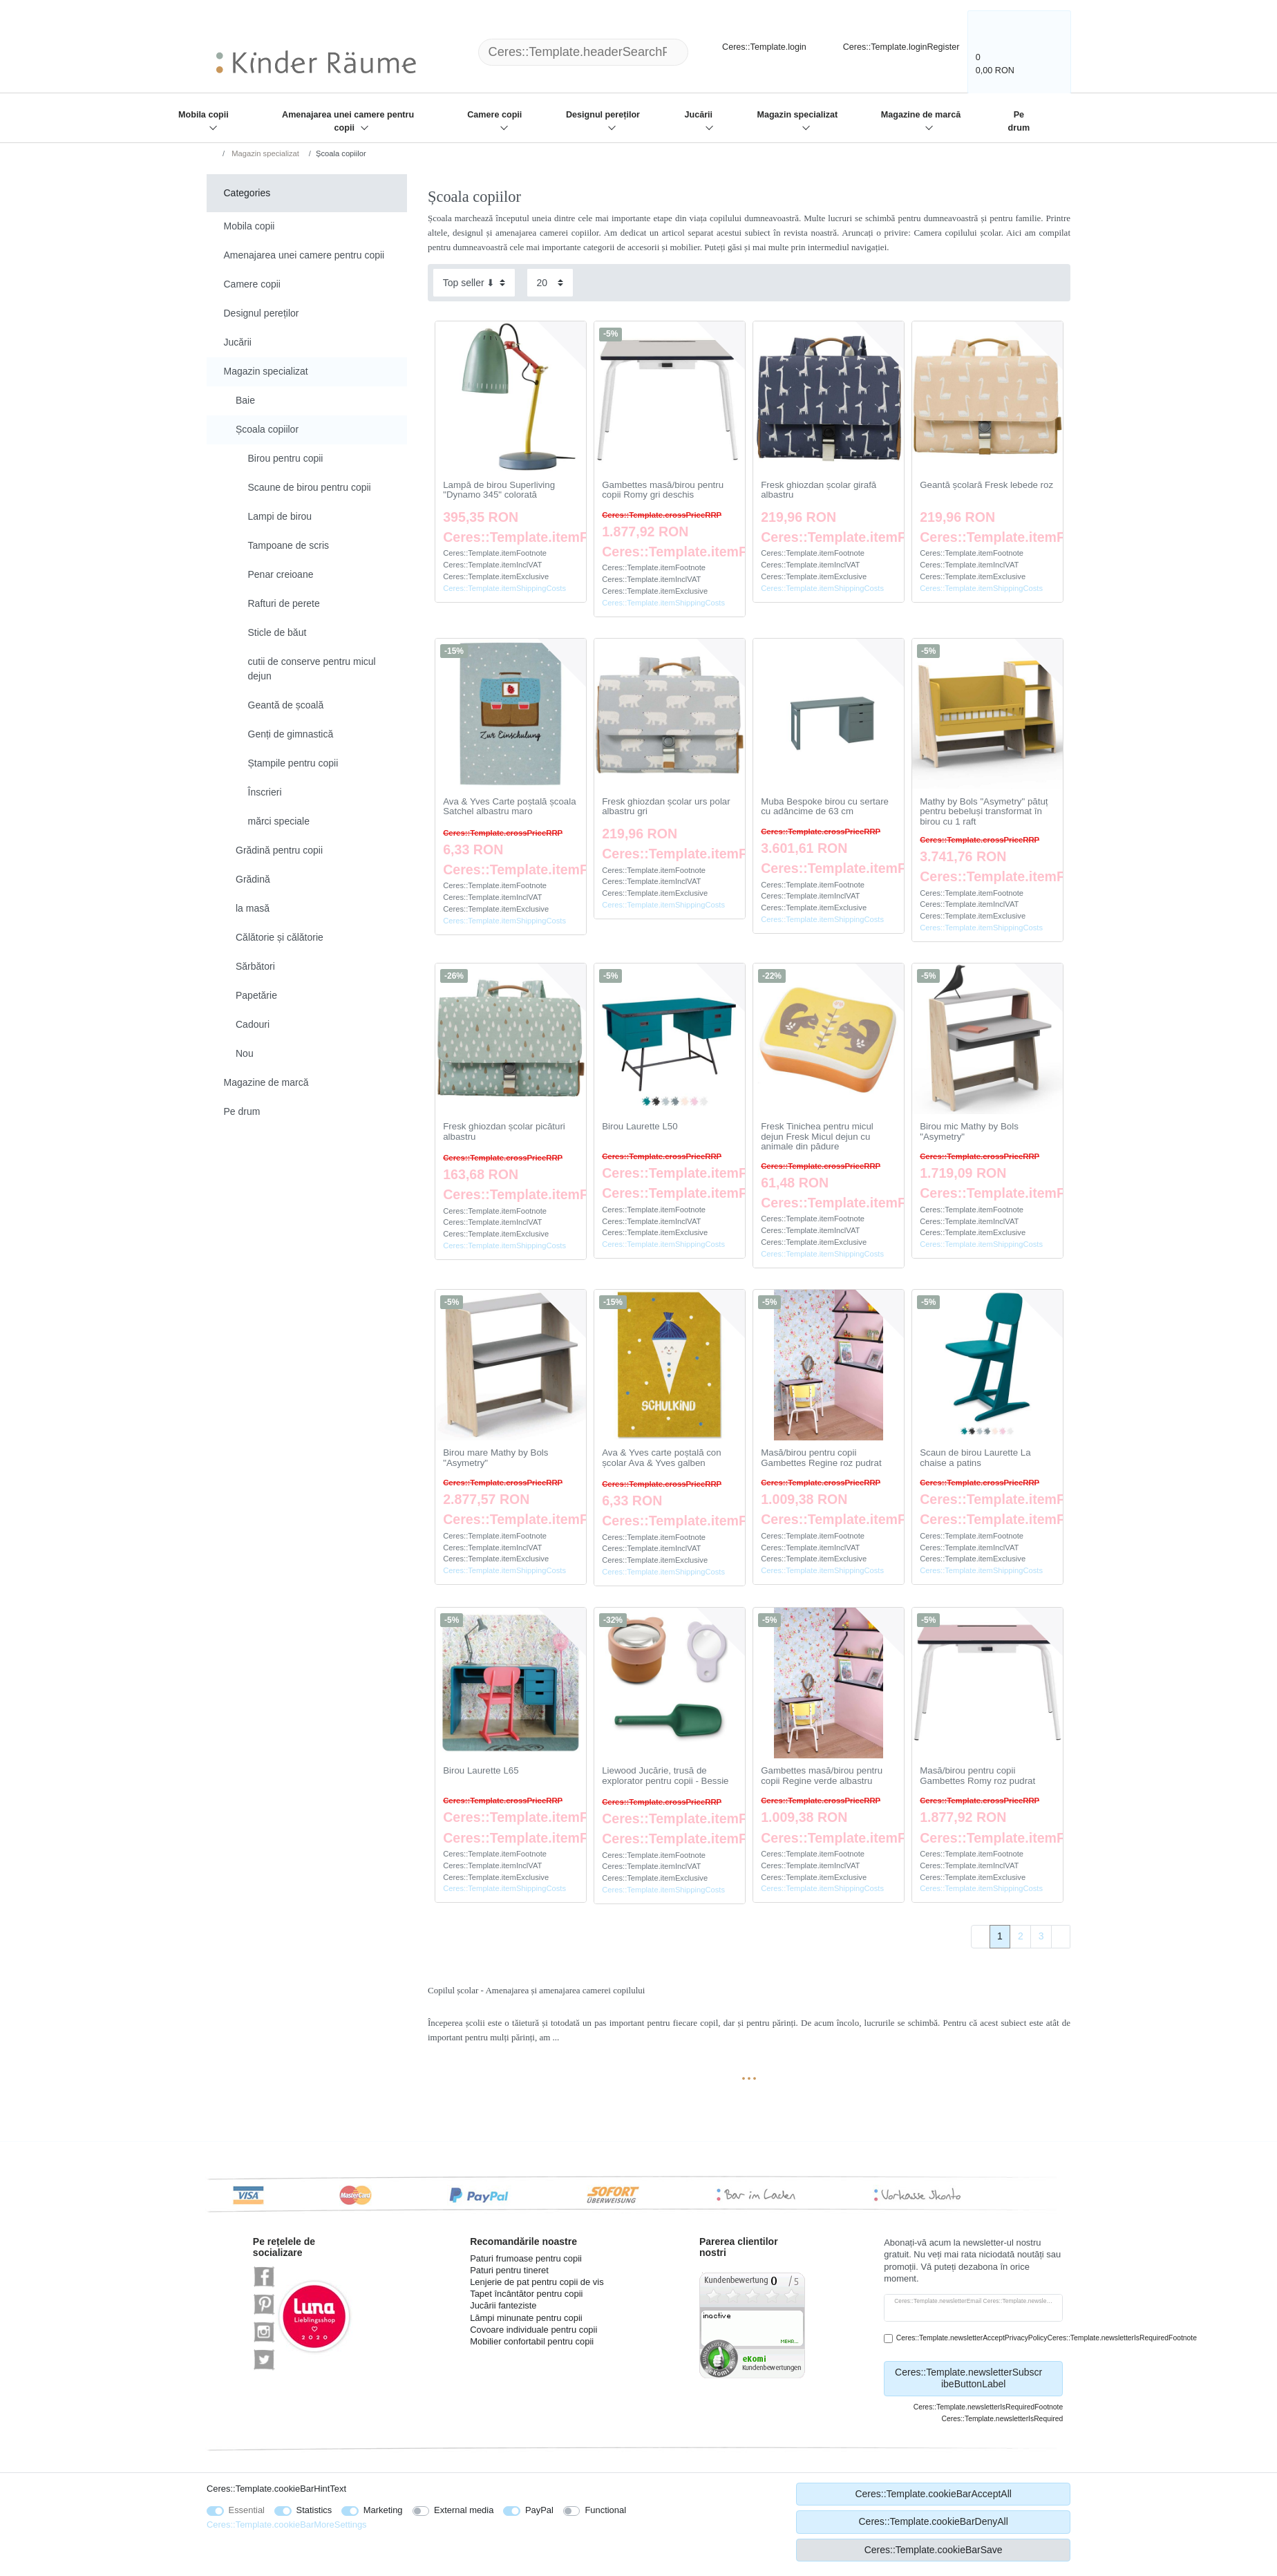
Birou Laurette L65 (480, 1771)
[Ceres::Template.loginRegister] (892, 45)
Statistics (314, 2510)
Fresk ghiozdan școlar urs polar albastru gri (666, 807)
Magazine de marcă (921, 115)
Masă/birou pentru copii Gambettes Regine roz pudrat (821, 1458)
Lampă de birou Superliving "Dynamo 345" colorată (499, 490)
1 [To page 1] (1000, 1936)
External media (463, 2510)
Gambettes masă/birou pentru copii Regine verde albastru (821, 1776)
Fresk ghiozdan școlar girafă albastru (818, 490)
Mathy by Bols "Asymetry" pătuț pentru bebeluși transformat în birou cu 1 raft (984, 812)
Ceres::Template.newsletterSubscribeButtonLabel (973, 2378)
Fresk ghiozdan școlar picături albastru (504, 1132)
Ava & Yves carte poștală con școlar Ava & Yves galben (661, 1458)
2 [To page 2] (1020, 1936)
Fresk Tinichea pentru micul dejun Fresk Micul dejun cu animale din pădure (817, 1136)
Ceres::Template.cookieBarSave (933, 2549)
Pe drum (1019, 121)
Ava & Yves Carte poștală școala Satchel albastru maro (509, 807)
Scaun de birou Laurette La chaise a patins (975, 1458)
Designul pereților (603, 115)
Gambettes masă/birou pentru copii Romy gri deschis (662, 490)
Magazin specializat (797, 115)
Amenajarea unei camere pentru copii (348, 121)
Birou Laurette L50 (639, 1126)
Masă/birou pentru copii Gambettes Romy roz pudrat (977, 1776)
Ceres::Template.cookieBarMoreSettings (287, 2524)
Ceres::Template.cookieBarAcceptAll (933, 2493)
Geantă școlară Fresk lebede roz (986, 485)
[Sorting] (474, 282)
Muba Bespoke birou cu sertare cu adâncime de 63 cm (825, 807)
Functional (605, 2510)
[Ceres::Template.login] (752, 45)
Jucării (699, 115)
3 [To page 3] (1041, 1936)
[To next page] (1060, 1936)
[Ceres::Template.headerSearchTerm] (583, 52)
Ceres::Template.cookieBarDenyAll (933, 2521)
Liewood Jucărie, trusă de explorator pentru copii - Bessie (665, 1776)
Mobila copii (203, 115)
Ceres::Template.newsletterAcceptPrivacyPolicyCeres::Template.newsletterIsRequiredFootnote (1046, 2338)
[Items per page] (550, 282)
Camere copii (494, 115)
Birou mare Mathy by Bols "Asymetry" (495, 1458)
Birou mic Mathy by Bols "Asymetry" (969, 1132)
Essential (247, 2510)
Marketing (383, 2510)
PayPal (539, 2510)
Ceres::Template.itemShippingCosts (504, 588)
